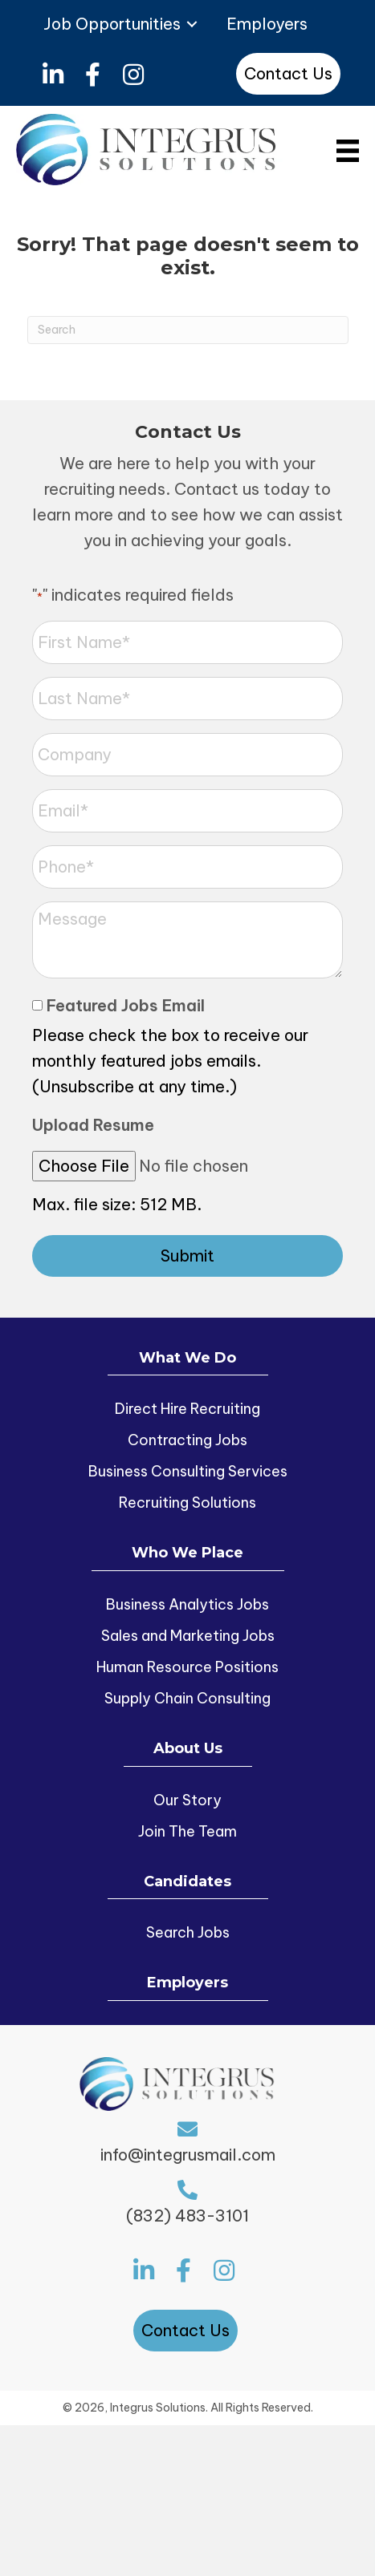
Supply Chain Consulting (187, 1698)
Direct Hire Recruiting (187, 1408)
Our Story (187, 1800)
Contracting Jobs (187, 1440)
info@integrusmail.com (187, 2155)
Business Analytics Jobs (187, 1604)
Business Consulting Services (187, 1471)
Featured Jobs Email (126, 1005)
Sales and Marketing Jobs (188, 1635)
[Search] (188, 330)
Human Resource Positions (187, 1667)
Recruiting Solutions (187, 1502)
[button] (53, 75)
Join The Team (187, 1831)
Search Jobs (188, 1932)
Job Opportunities (112, 24)
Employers (267, 24)
